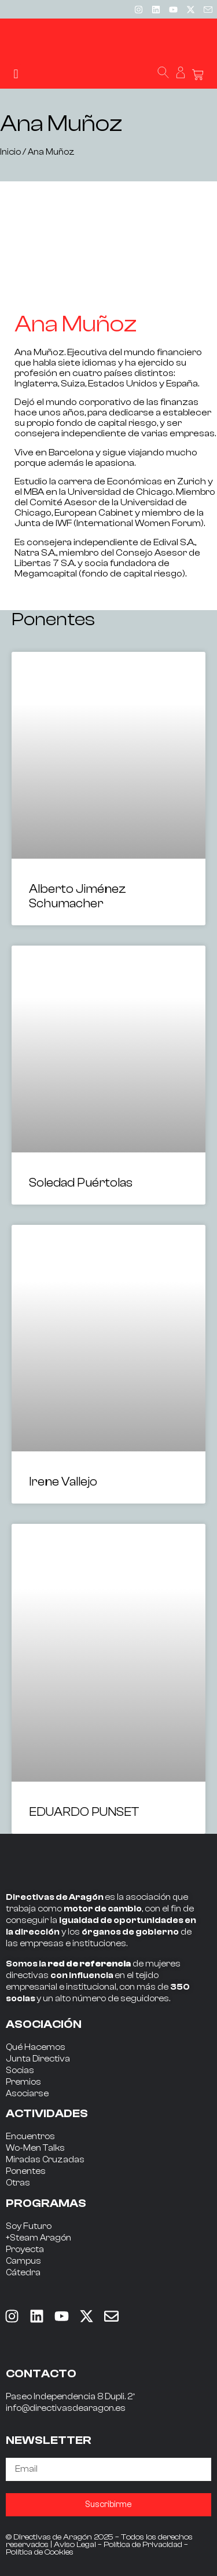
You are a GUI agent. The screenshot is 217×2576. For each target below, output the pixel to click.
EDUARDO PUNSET (84, 1812)
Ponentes (26, 2171)
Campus (23, 2261)
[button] (15, 73)
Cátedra (23, 2273)
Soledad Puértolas (81, 1183)
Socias (20, 2070)
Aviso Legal (75, 2544)
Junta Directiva (38, 2059)
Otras (18, 2183)
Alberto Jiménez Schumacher (77, 896)
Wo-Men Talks (35, 2148)
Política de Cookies (39, 2552)
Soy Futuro (29, 2226)
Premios (23, 2082)
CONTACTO (41, 2373)
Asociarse (27, 2094)
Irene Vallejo (63, 1481)
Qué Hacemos (35, 2047)
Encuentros (30, 2136)
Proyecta (25, 2249)
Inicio (10, 152)
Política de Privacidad (143, 2544)
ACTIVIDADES (47, 2113)
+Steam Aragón (38, 2238)
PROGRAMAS (46, 2203)
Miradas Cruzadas (45, 2160)
